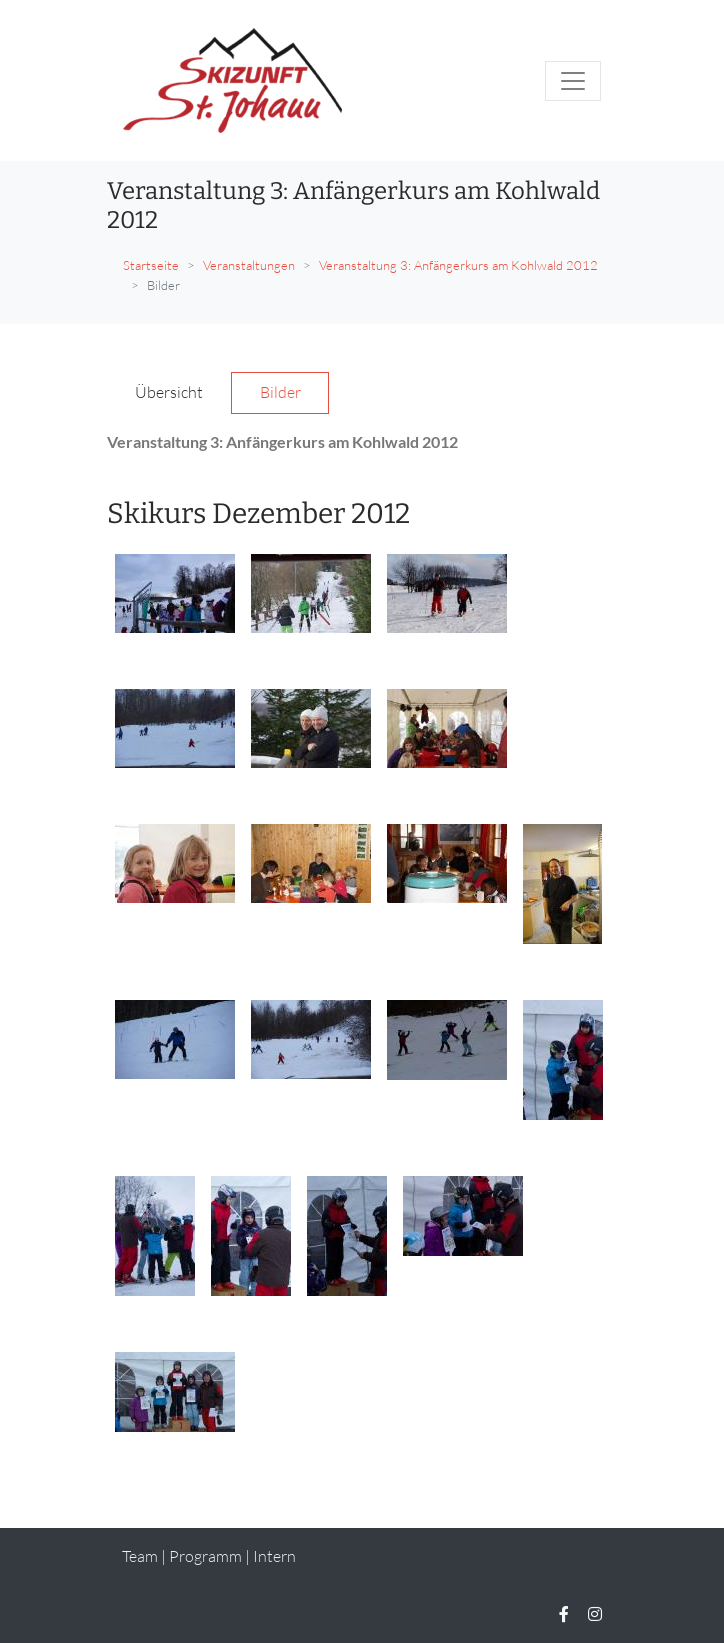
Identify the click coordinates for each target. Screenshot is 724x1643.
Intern (274, 1556)
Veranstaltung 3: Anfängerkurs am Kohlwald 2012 (458, 265)
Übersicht (169, 392)
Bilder (280, 392)
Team (140, 1556)
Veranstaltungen (249, 265)
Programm (205, 1556)
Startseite (151, 265)
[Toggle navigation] (573, 81)
